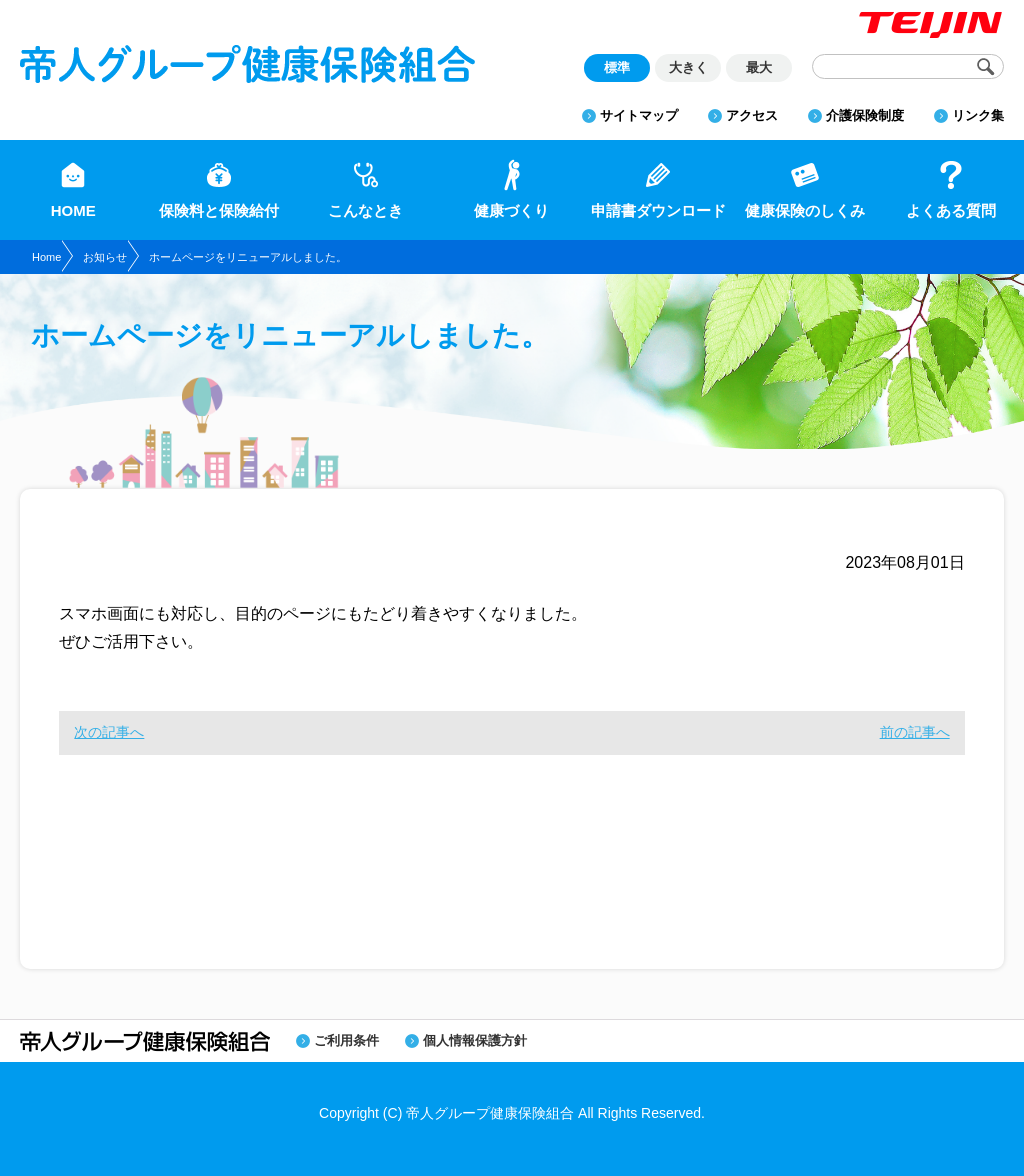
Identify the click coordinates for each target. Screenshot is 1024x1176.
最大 (759, 67)
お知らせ (105, 257)
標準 (617, 67)
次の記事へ (109, 732)
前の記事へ (915, 732)
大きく (688, 67)
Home (46, 257)
